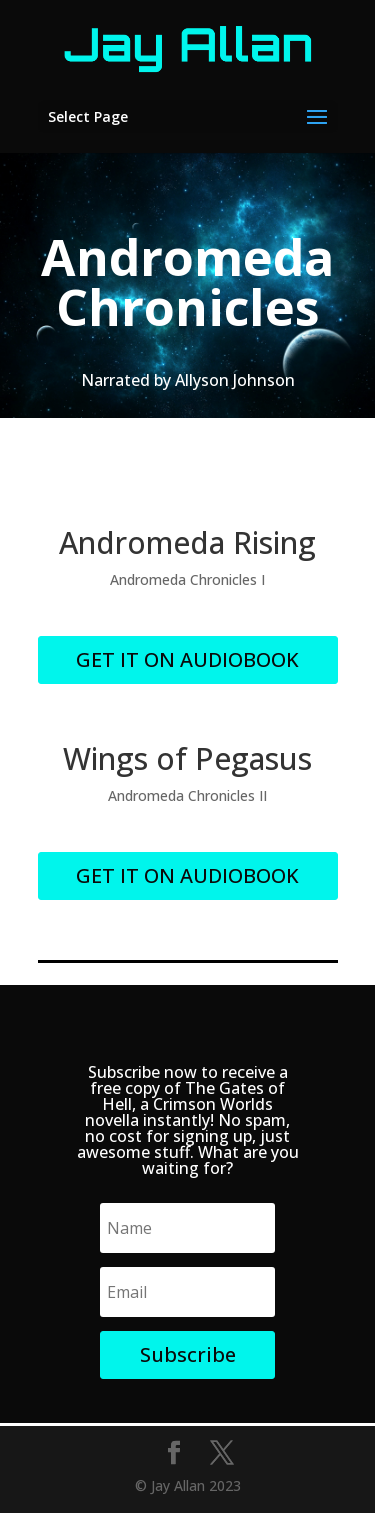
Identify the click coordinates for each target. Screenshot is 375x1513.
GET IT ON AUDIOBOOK (187, 659)
